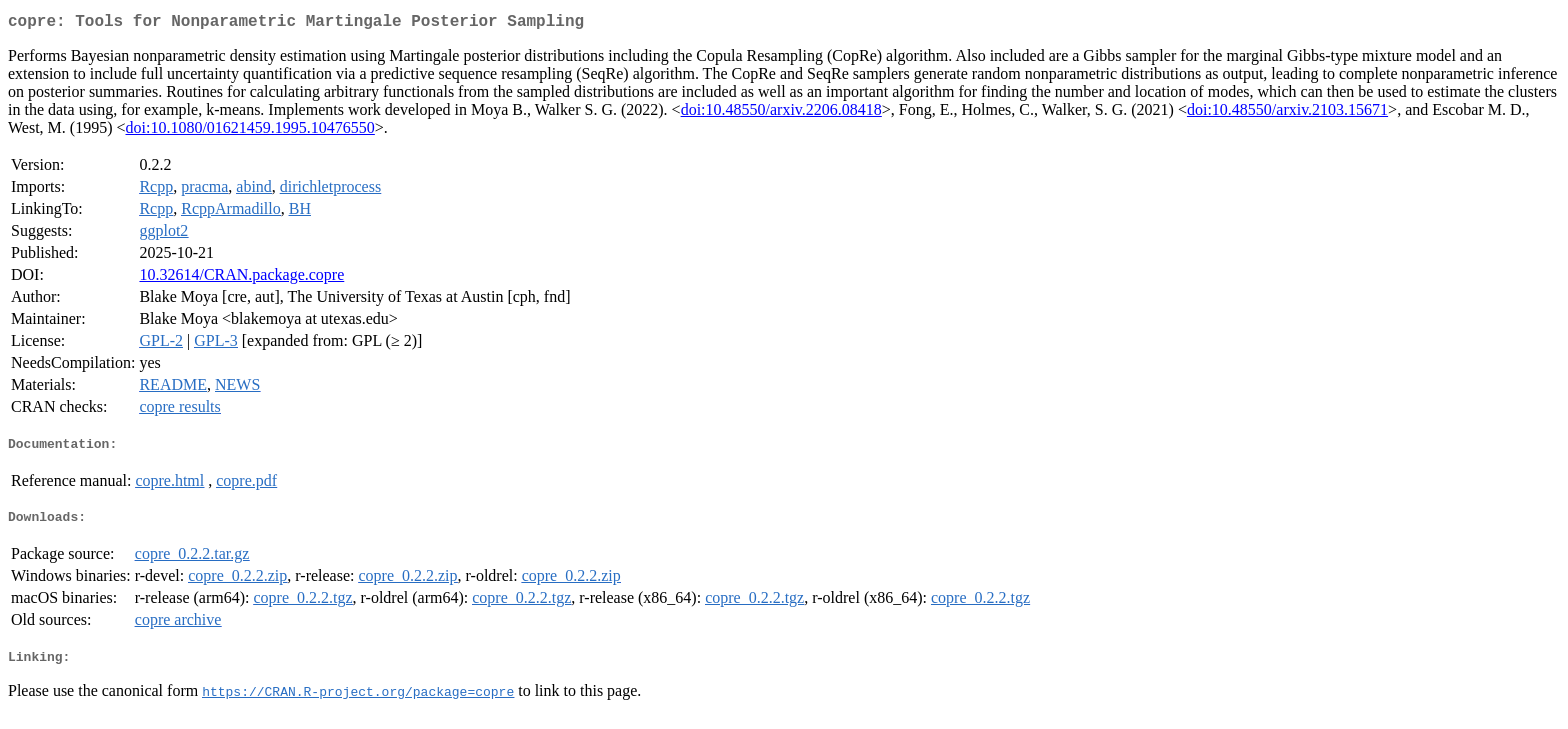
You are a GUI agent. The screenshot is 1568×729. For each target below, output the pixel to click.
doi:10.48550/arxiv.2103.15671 (1287, 113)
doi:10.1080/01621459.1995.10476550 (250, 131)
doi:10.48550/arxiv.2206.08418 (781, 113)
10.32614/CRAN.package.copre (241, 278)
